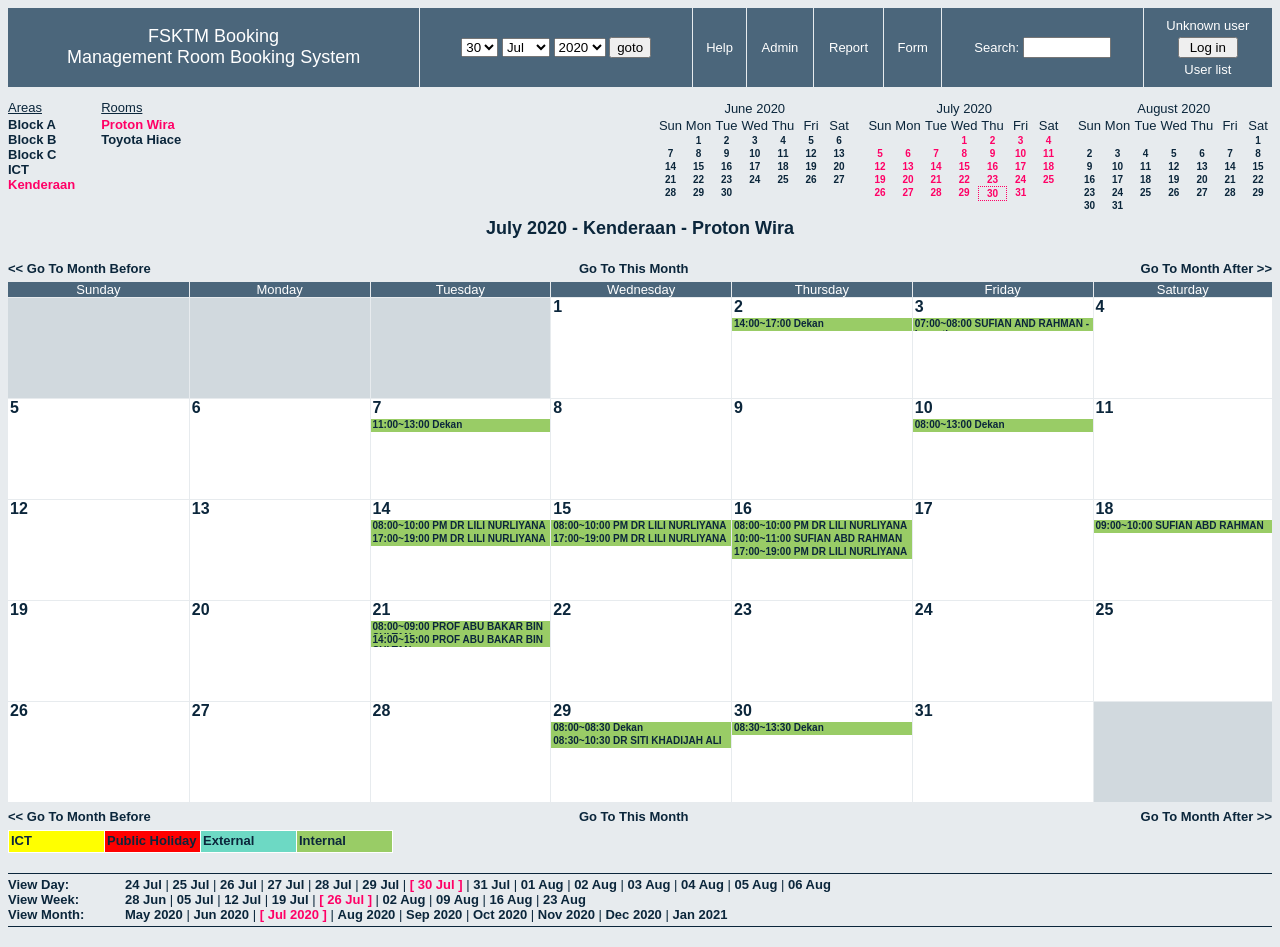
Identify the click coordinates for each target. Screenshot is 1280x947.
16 (726, 166)
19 (810, 166)
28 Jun (145, 899)
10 (754, 153)
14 (670, 166)
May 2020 (154, 914)
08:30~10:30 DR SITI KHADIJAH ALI (637, 740)
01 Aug (542, 884)
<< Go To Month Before (79, 268)
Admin (779, 47)
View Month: (46, 914)
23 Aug (564, 899)
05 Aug (756, 884)
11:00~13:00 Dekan (418, 424)
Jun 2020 (221, 914)
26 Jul (238, 884)
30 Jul (436, 884)
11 (782, 153)
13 (838, 153)
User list (1207, 69)
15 (698, 166)
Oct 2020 (500, 914)
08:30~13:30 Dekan (779, 727)
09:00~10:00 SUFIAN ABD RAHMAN (1180, 525)
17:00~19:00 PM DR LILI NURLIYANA (459, 538)
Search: (996, 47)
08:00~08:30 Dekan (598, 727)
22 (698, 179)
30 (726, 192)
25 (782, 179)
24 (754, 179)
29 (698, 192)
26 (810, 179)
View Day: (38, 884)
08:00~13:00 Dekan (960, 424)
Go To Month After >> (1206, 268)
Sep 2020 (434, 914)
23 (726, 179)
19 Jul (290, 899)
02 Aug (595, 884)
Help (719, 47)
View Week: (43, 899)
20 (838, 166)
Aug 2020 (367, 914)
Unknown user (1207, 25)
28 (670, 192)
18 (782, 166)
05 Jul (195, 899)
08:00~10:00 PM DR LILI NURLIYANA (459, 525)
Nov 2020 (566, 914)
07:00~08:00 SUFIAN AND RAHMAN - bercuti (1002, 324)
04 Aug (702, 884)
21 (670, 179)
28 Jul (333, 884)
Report (848, 47)
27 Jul (285, 884)
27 (838, 179)
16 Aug (511, 899)
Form (913, 47)
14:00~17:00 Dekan (779, 323)
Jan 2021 (699, 914)
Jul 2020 (293, 914)
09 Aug (457, 899)
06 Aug (809, 884)
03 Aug (649, 884)
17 (754, 166)
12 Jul (242, 899)
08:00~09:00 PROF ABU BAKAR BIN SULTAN (458, 627)
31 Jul (491, 884)
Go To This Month (634, 268)
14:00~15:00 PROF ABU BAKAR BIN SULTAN (458, 640)
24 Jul (143, 884)
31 (1020, 192)
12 (810, 153)
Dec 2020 (633, 914)
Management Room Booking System (213, 57)
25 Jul (190, 884)
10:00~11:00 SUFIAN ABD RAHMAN (818, 538)
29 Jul (380, 884)
